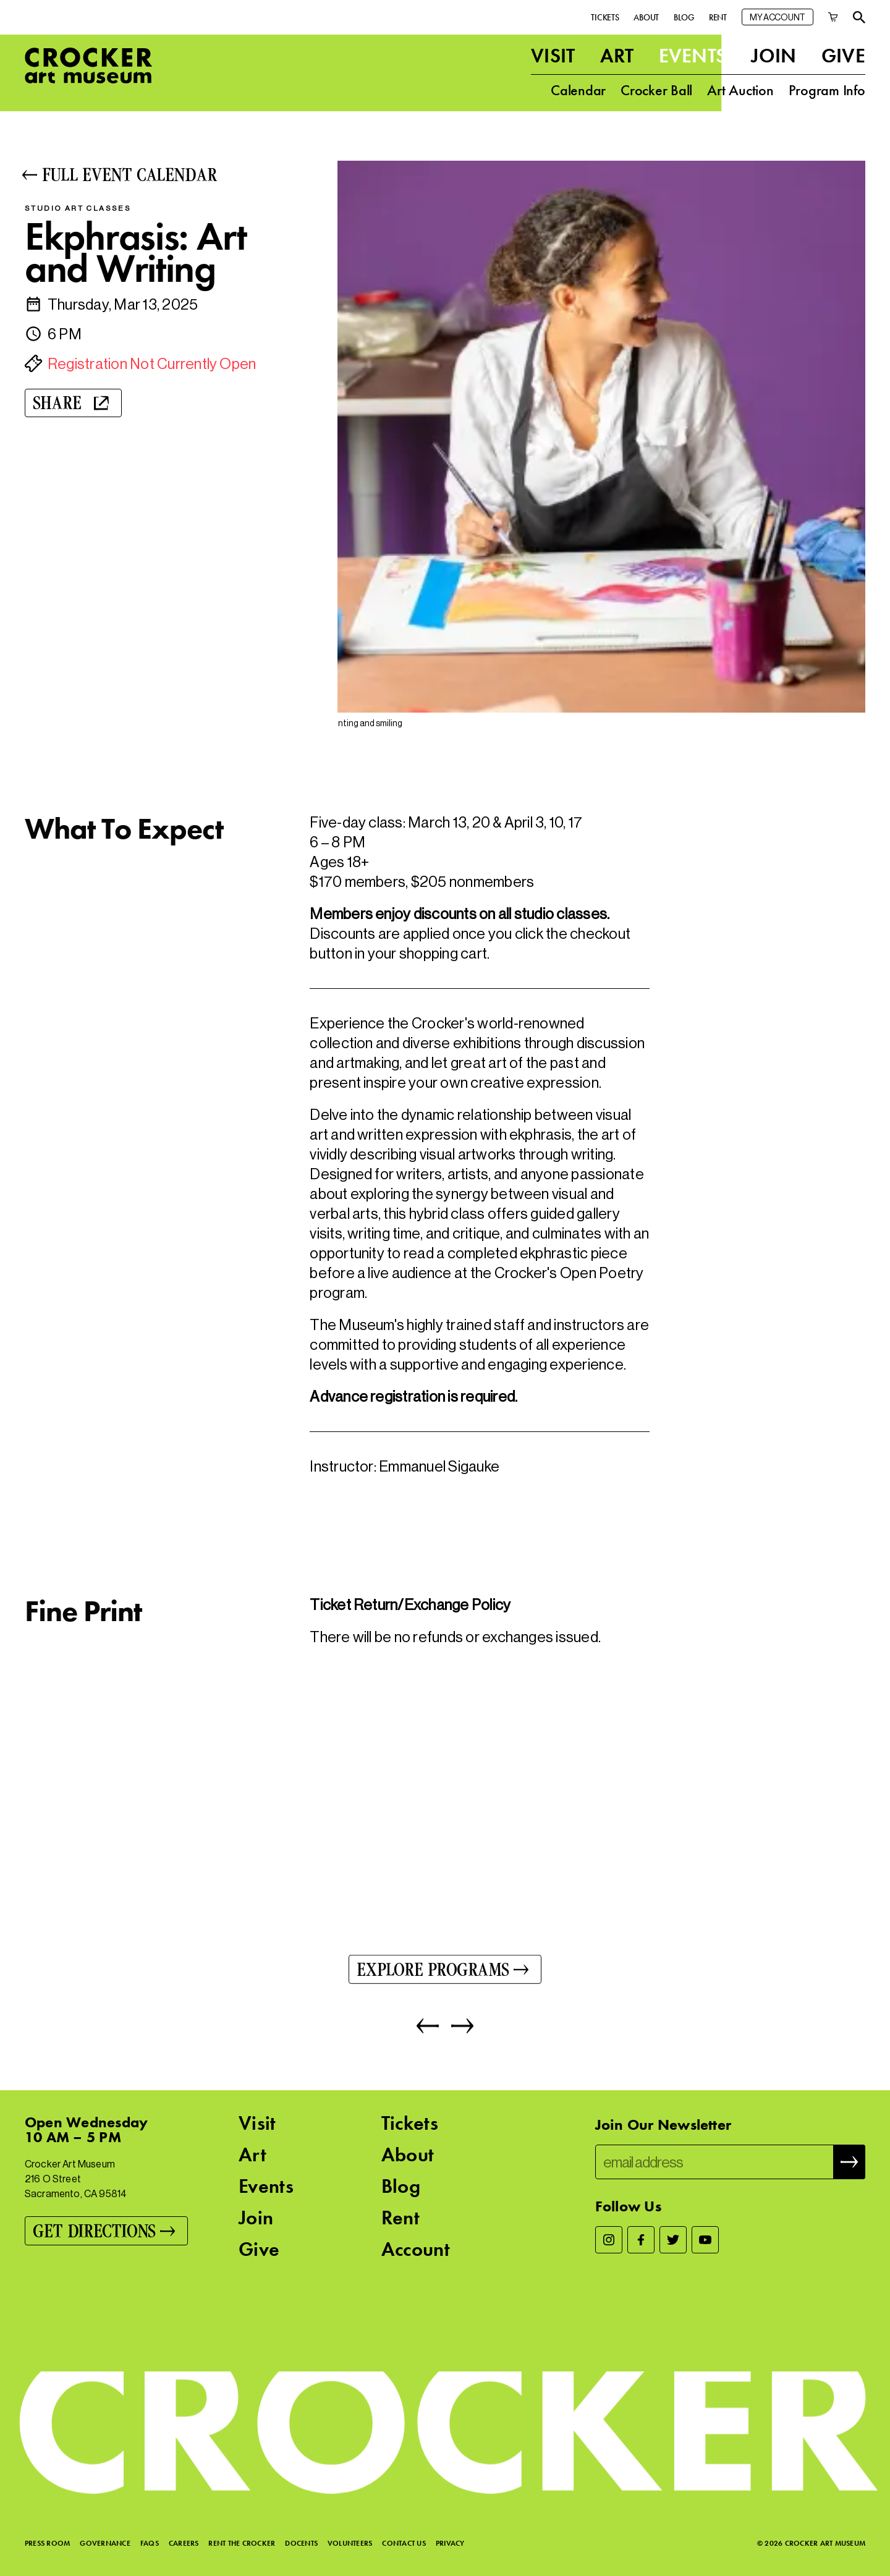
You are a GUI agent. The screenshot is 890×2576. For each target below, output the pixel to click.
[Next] (456, 2029)
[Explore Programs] (445, 1973)
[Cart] (833, 15)
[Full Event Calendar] (160, 175)
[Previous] (428, 2029)
